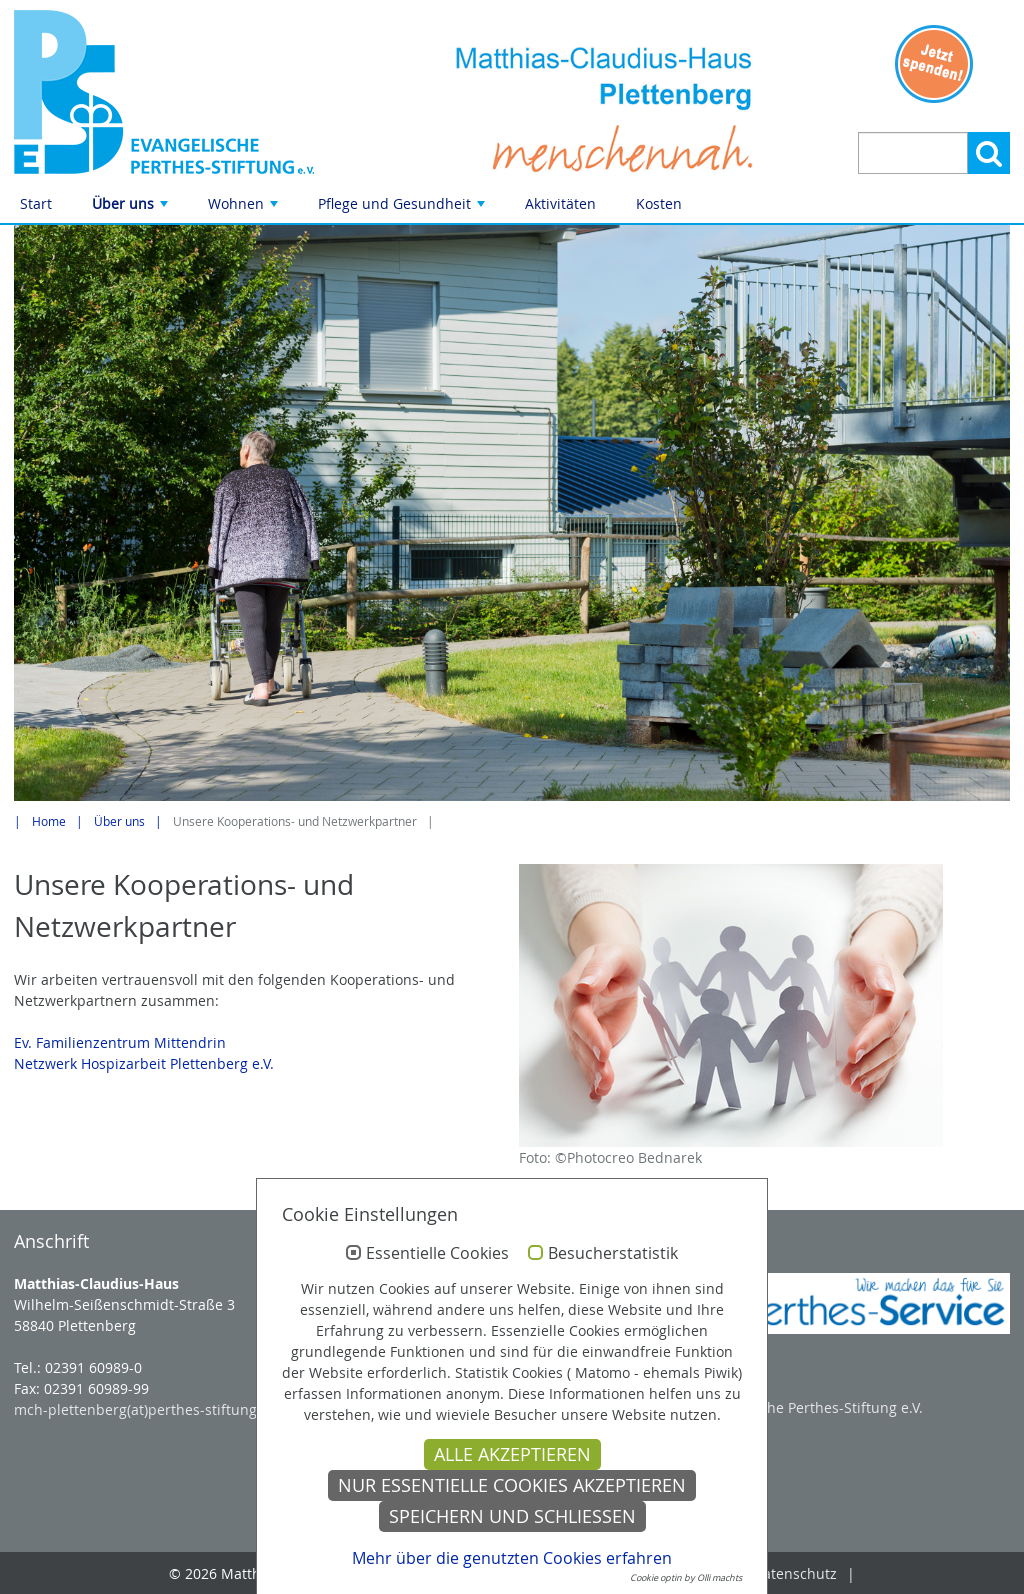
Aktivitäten (560, 203)
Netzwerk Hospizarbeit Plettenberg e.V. (144, 1063)
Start (36, 203)
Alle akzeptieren (512, 1454)
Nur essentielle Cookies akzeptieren (512, 1485)
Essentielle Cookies (437, 1254)
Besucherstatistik (613, 1254)
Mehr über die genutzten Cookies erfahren (512, 1558)
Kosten (659, 203)
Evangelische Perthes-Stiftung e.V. (810, 1407)
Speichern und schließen (512, 1516)
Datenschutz (795, 1573)
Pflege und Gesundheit (403, 208)
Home (49, 821)
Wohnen (245, 208)
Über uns (132, 208)
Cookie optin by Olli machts (686, 1578)
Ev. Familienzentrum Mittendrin (120, 1042)
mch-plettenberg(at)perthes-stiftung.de (146, 1409)
